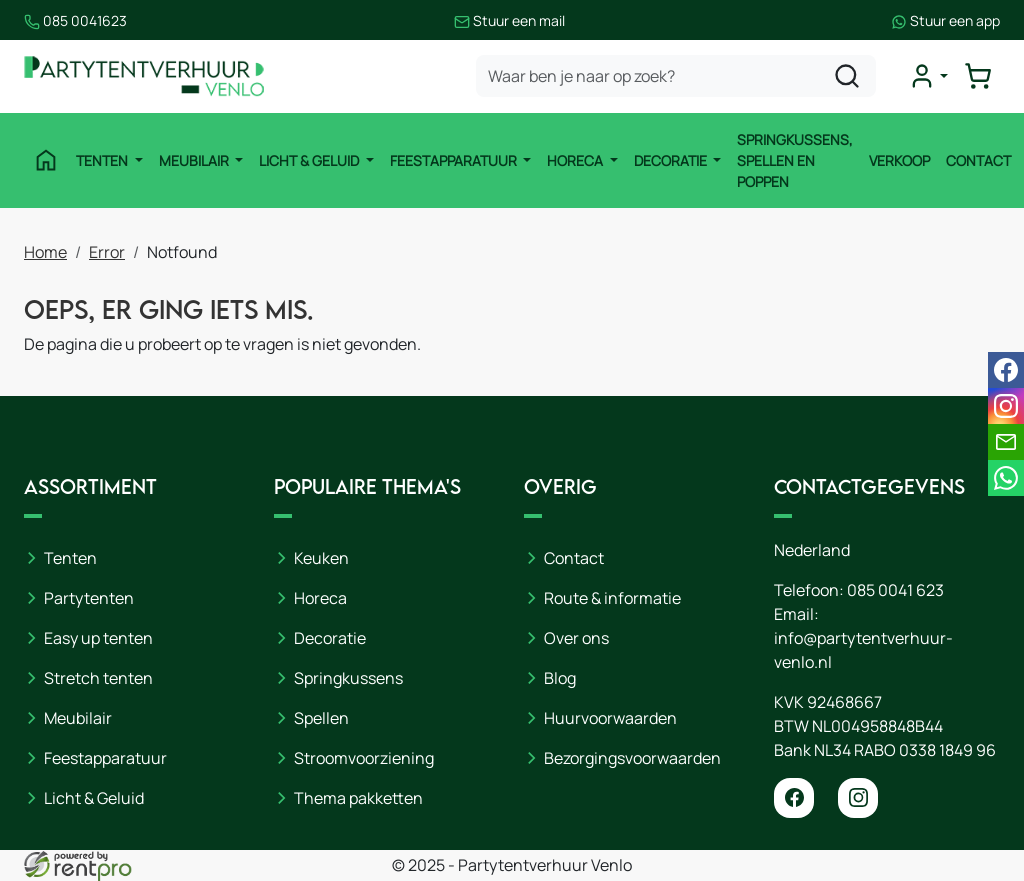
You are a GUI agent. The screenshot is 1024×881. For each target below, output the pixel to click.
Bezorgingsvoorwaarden (632, 758)
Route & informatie (612, 598)
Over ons (576, 638)
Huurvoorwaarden (610, 718)
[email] (1006, 442)
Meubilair (195, 160)
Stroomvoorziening (364, 758)
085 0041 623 (895, 590)
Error (107, 252)
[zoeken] (847, 76)
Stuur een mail (509, 20)
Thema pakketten (358, 798)
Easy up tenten (98, 638)
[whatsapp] (1006, 478)
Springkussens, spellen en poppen (795, 160)
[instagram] (858, 798)
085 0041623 (75, 20)
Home (45, 252)
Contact (978, 160)
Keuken (321, 558)
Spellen (321, 718)
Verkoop (899, 160)
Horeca (576, 160)
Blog (560, 678)
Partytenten (89, 598)
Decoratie (672, 160)
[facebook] (794, 798)
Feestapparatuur (455, 160)
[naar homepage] (144, 76)
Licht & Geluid (310, 160)
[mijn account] (928, 76)
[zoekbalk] (676, 76)
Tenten (103, 160)
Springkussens (348, 678)
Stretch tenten (98, 678)
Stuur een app (945, 20)
